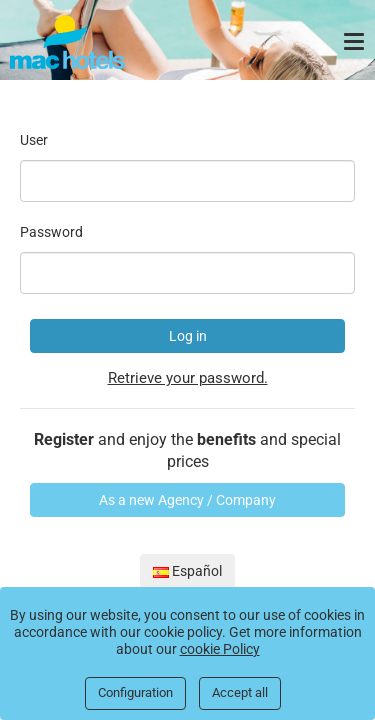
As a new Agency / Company (187, 500)
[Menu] (356, 41)
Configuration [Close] (135, 692)
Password (51, 232)
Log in (188, 336)
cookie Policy (220, 649)
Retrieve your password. (188, 378)
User (34, 140)
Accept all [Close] (240, 692)
